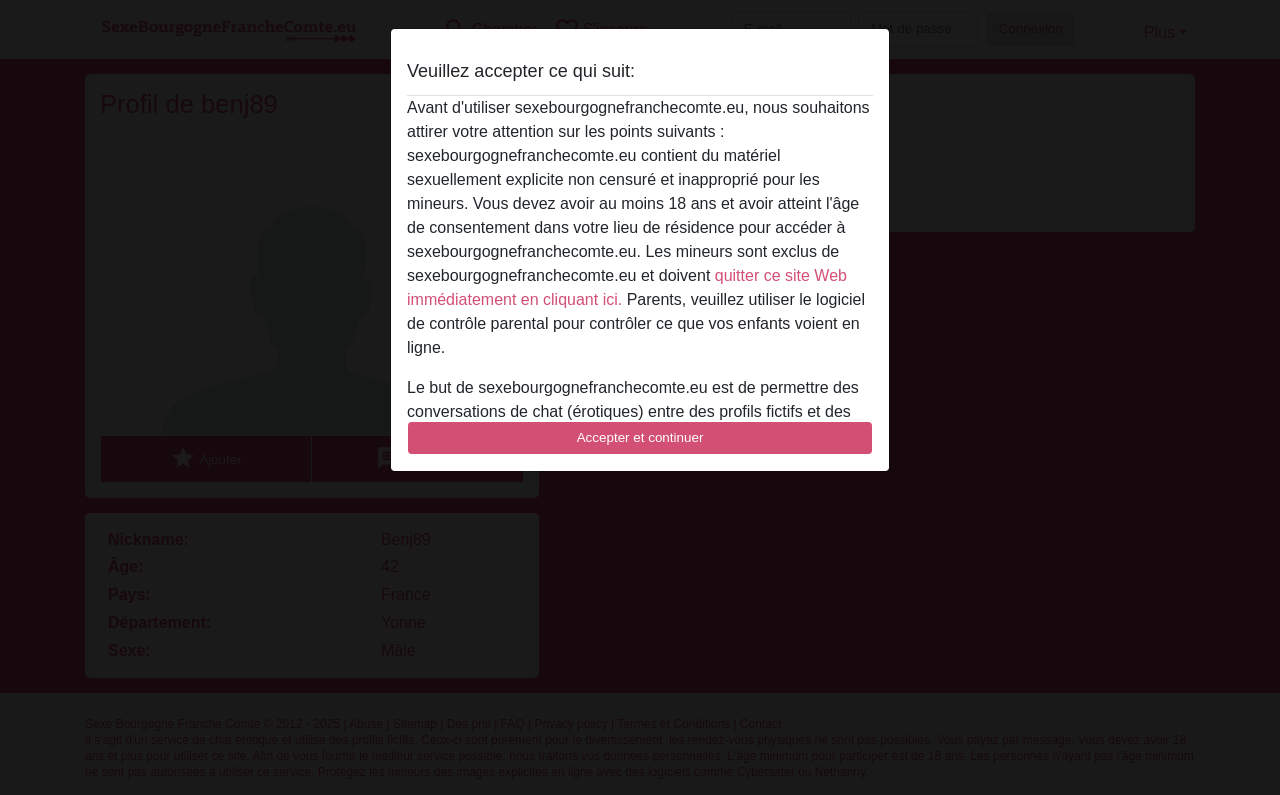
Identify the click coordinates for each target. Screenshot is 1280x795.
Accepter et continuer (640, 437)
